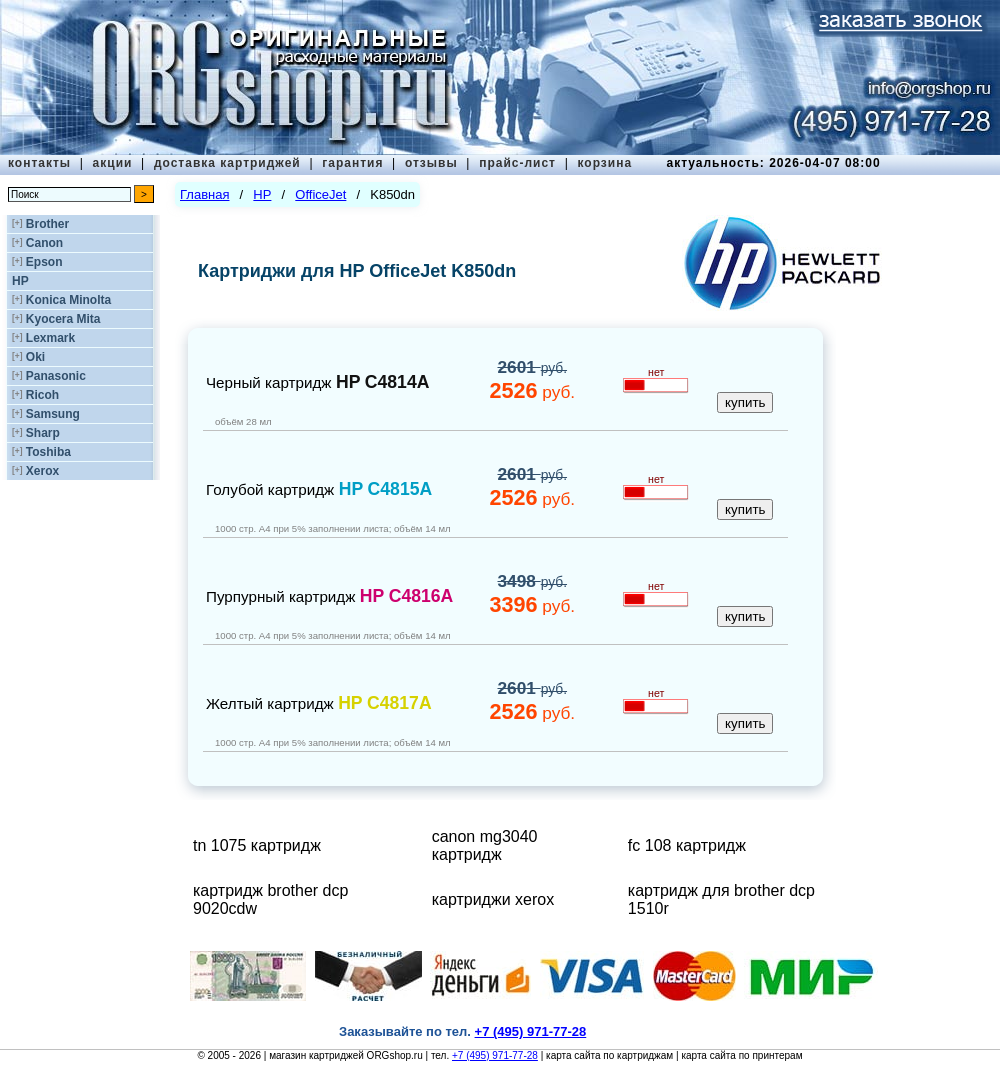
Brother (47, 224)
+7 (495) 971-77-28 (495, 1055)
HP (20, 281)
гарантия (352, 163)
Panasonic (56, 376)
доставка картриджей (227, 163)
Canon (44, 243)
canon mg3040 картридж (485, 845)
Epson (44, 262)
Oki (35, 357)
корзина (604, 163)
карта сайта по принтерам (741, 1055)
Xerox (42, 471)
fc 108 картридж (687, 845)
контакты (39, 163)
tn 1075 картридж (257, 845)
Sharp (43, 433)
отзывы (431, 163)
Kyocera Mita (63, 319)
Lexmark (50, 338)
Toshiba (48, 452)
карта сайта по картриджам (609, 1055)
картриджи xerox (493, 899)
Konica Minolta (68, 300)
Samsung (53, 414)
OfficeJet (320, 194)
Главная (204, 194)
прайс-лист (517, 163)
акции (113, 163)
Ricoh (42, 395)
